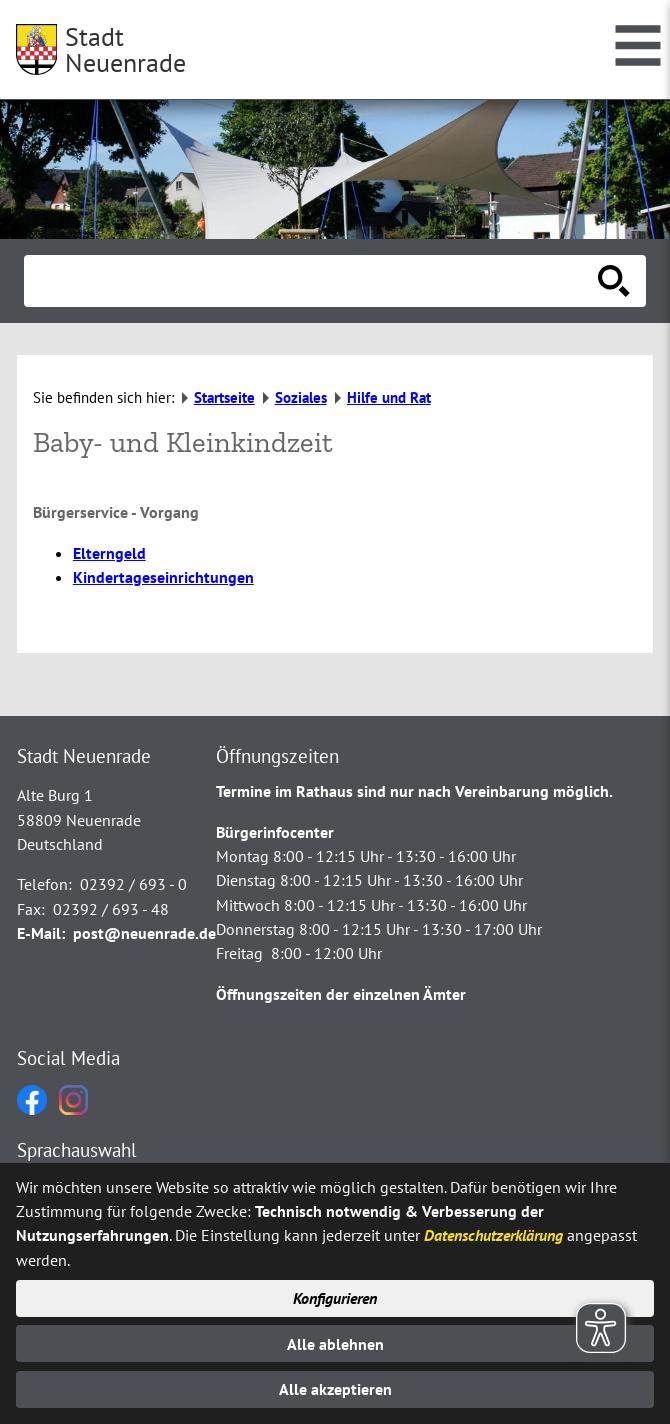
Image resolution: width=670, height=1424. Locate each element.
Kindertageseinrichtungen (163, 577)
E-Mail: (41, 933)
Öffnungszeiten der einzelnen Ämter (341, 994)
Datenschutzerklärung (493, 1235)
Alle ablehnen (335, 1344)
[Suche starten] (614, 281)
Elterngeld (109, 553)
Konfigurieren (335, 1298)
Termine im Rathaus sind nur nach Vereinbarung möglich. (414, 791)
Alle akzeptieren (335, 1389)
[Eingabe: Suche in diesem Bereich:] (313, 281)
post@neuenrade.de (144, 933)
